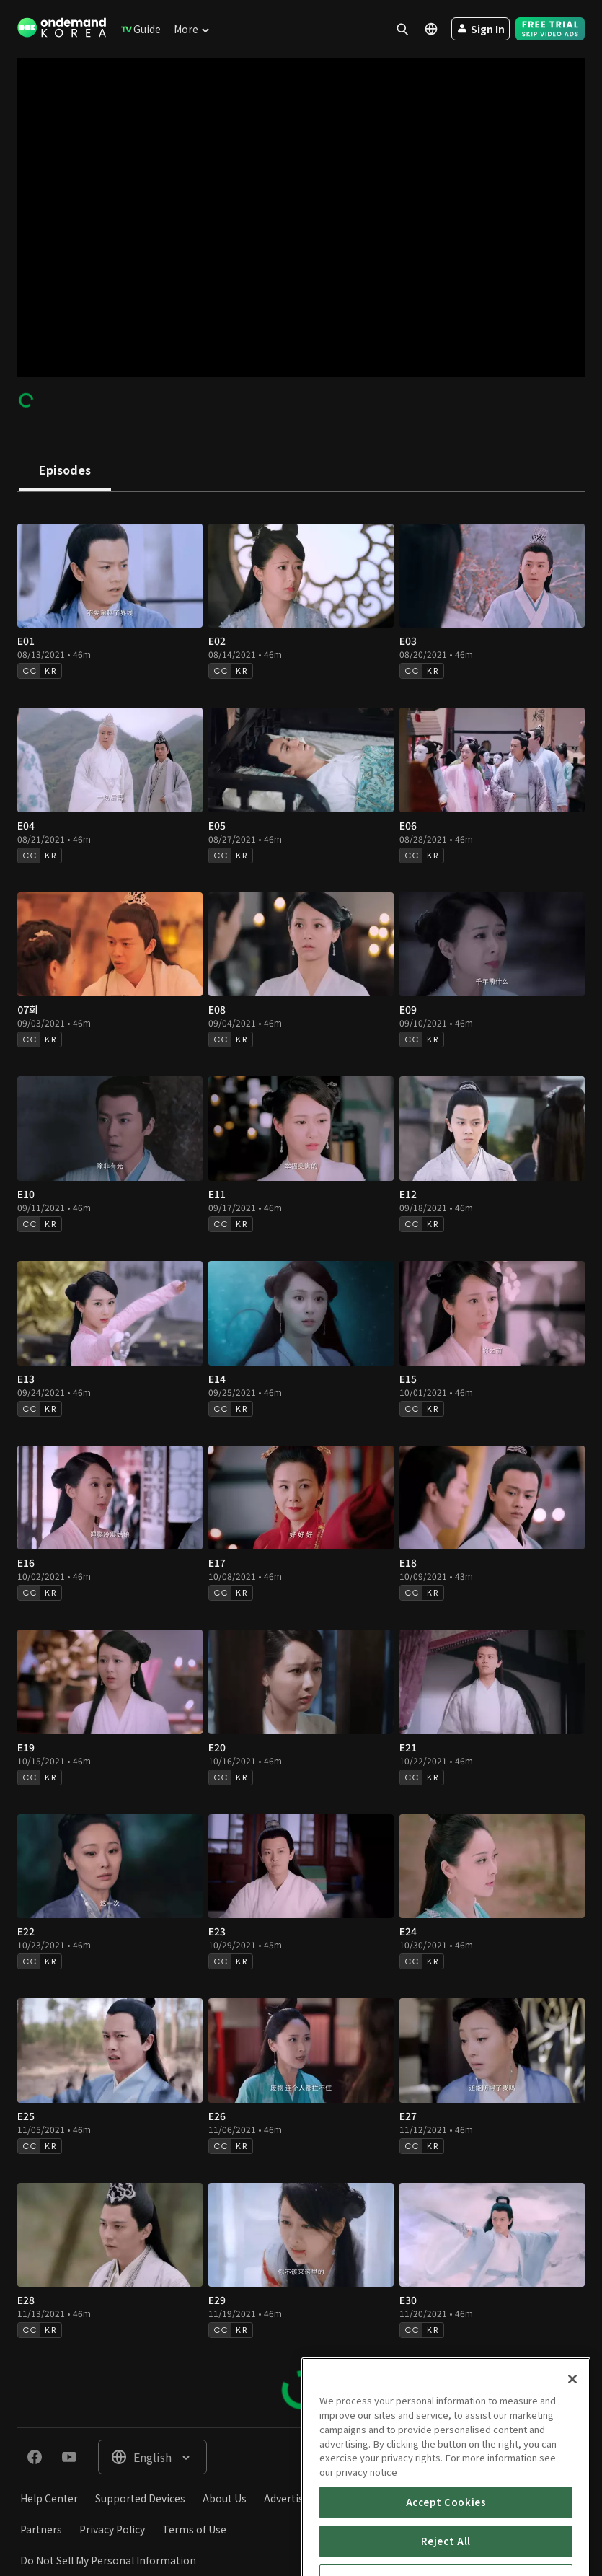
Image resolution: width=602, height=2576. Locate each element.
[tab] (65, 471)
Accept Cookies (446, 2558)
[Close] (572, 2436)
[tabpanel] (301, 1460)
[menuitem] (137, 29)
